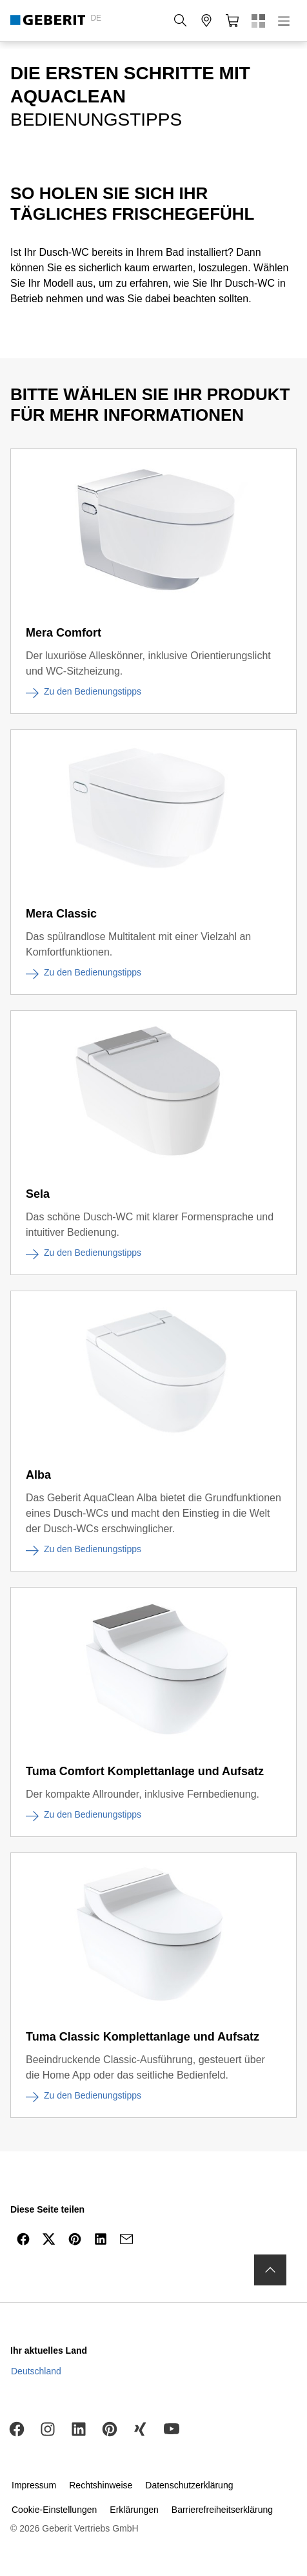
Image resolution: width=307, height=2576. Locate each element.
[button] (180, 21)
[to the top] (270, 2269)
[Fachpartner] (206, 21)
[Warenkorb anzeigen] (232, 21)
